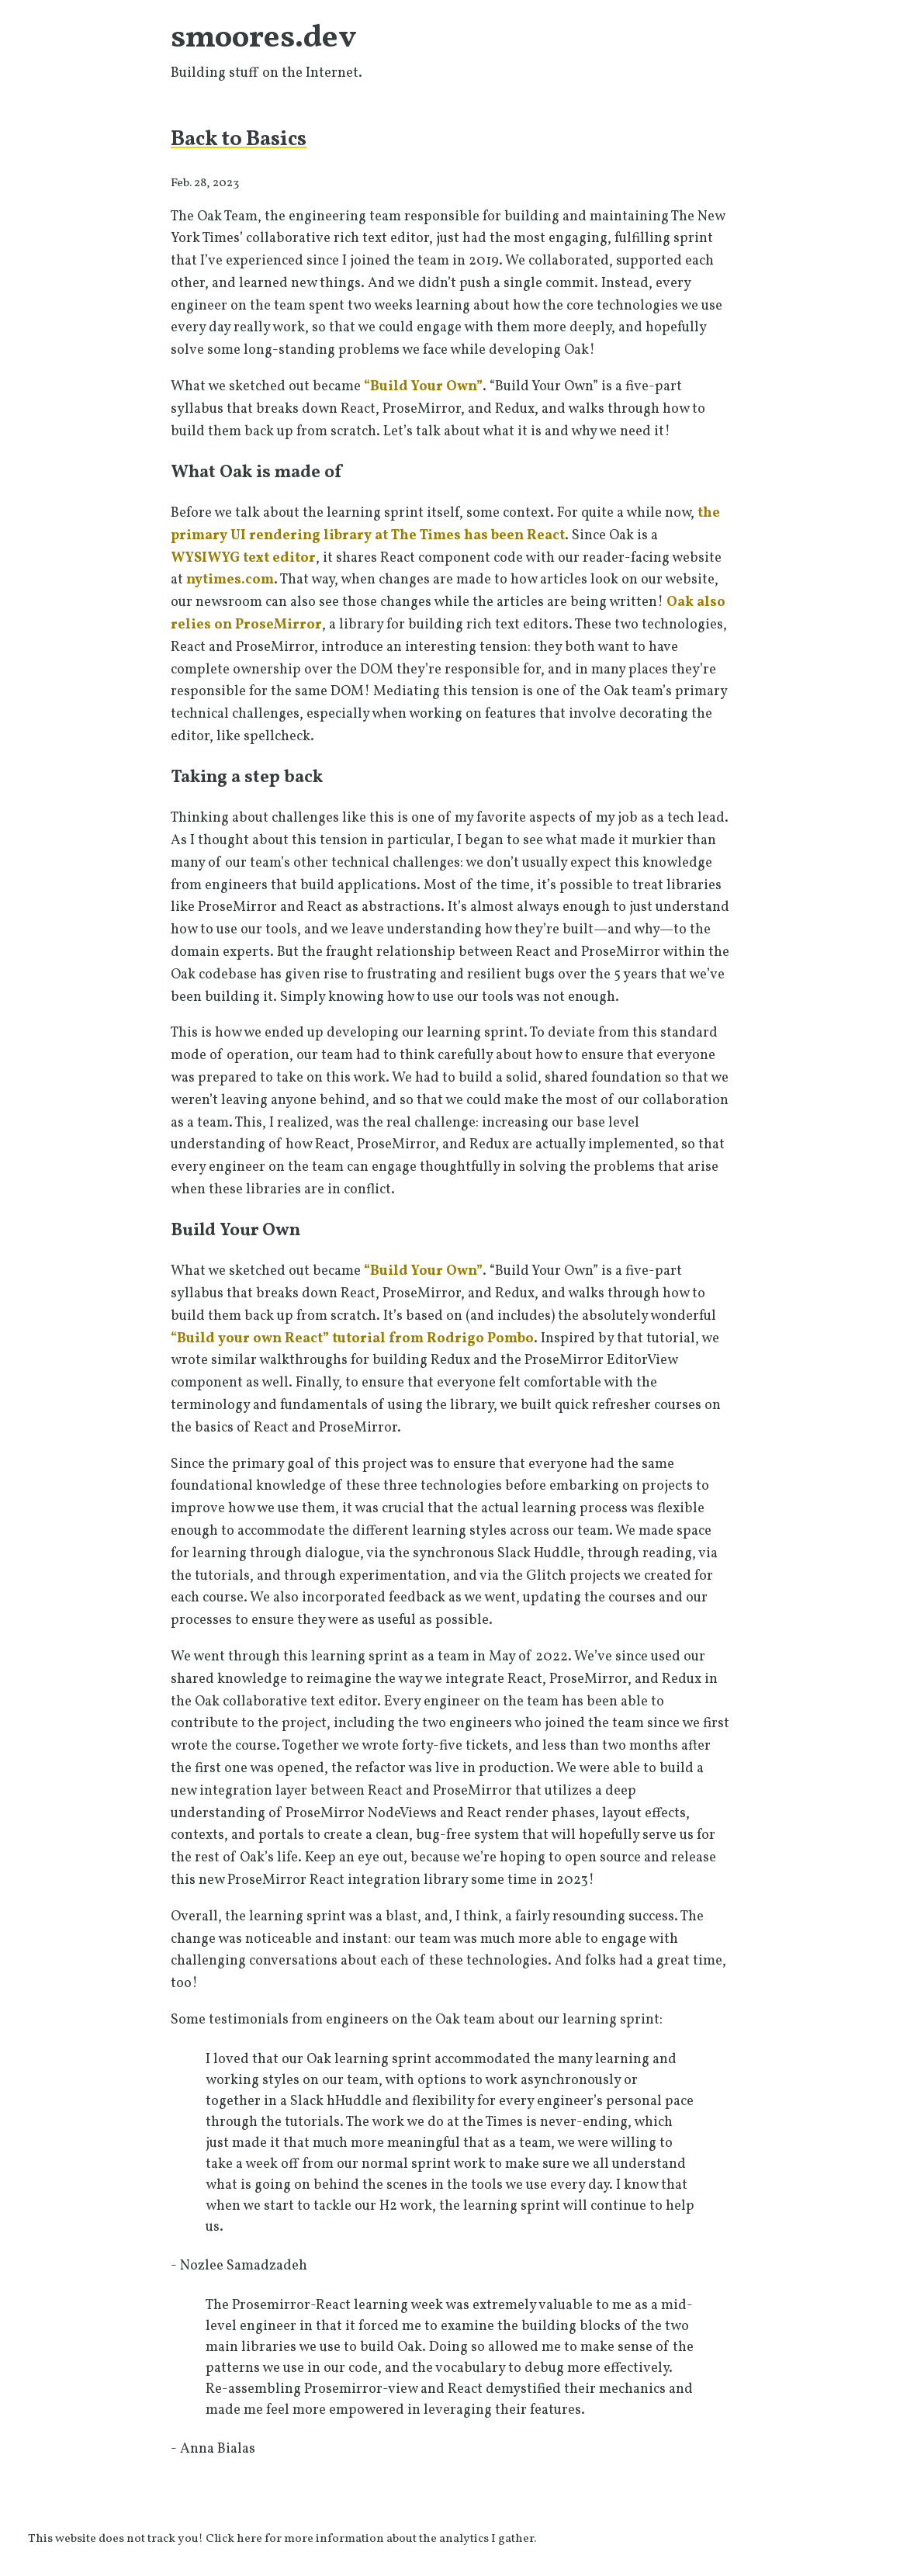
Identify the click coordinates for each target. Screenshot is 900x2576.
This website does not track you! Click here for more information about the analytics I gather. (282, 2538)
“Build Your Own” (423, 386)
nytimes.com (230, 580)
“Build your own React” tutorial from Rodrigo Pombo (352, 1339)
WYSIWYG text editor (243, 558)
